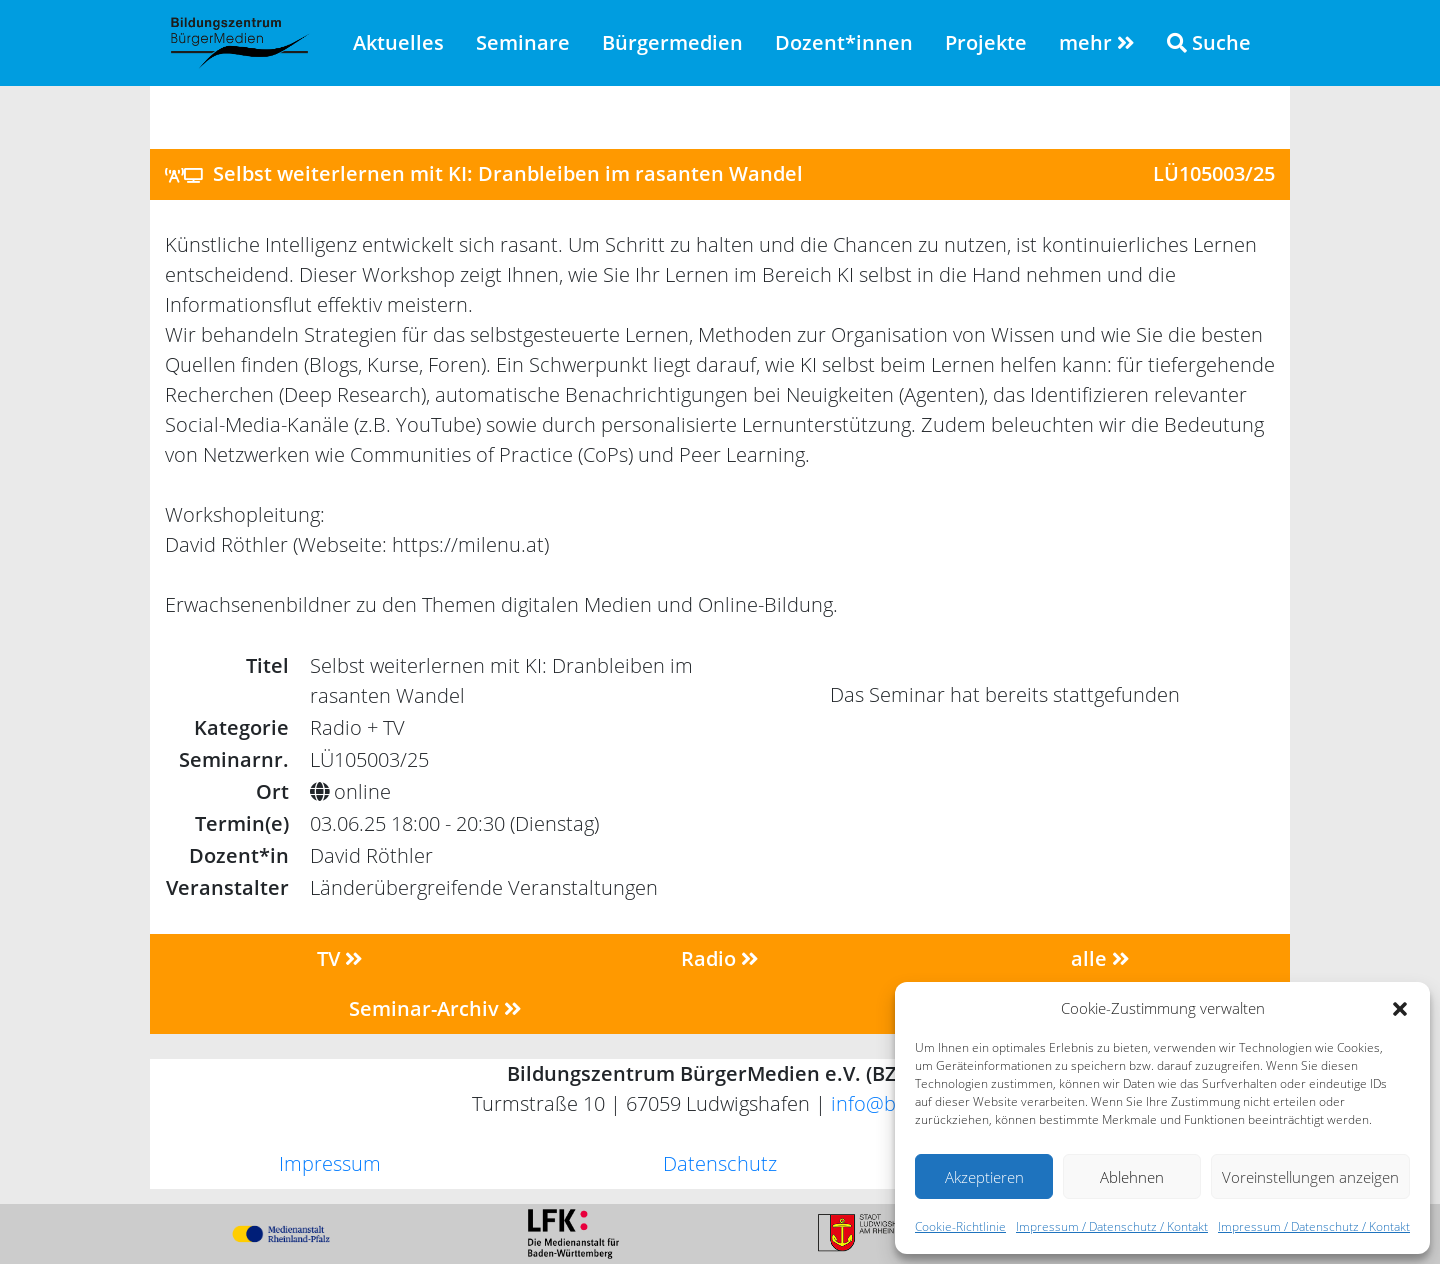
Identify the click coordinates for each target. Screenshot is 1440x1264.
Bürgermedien (672, 42)
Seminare (523, 42)
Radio (720, 958)
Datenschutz (720, 1163)
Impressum (330, 1163)
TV (340, 958)
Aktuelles (398, 42)
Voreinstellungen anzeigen (1310, 1177)
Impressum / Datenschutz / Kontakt (1112, 1226)
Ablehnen (1132, 1177)
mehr (1097, 42)
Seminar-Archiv (435, 1008)
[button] (1400, 1008)
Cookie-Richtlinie (960, 1226)
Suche (1209, 42)
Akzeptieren (984, 1177)
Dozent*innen (844, 42)
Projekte (986, 42)
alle (1100, 958)
